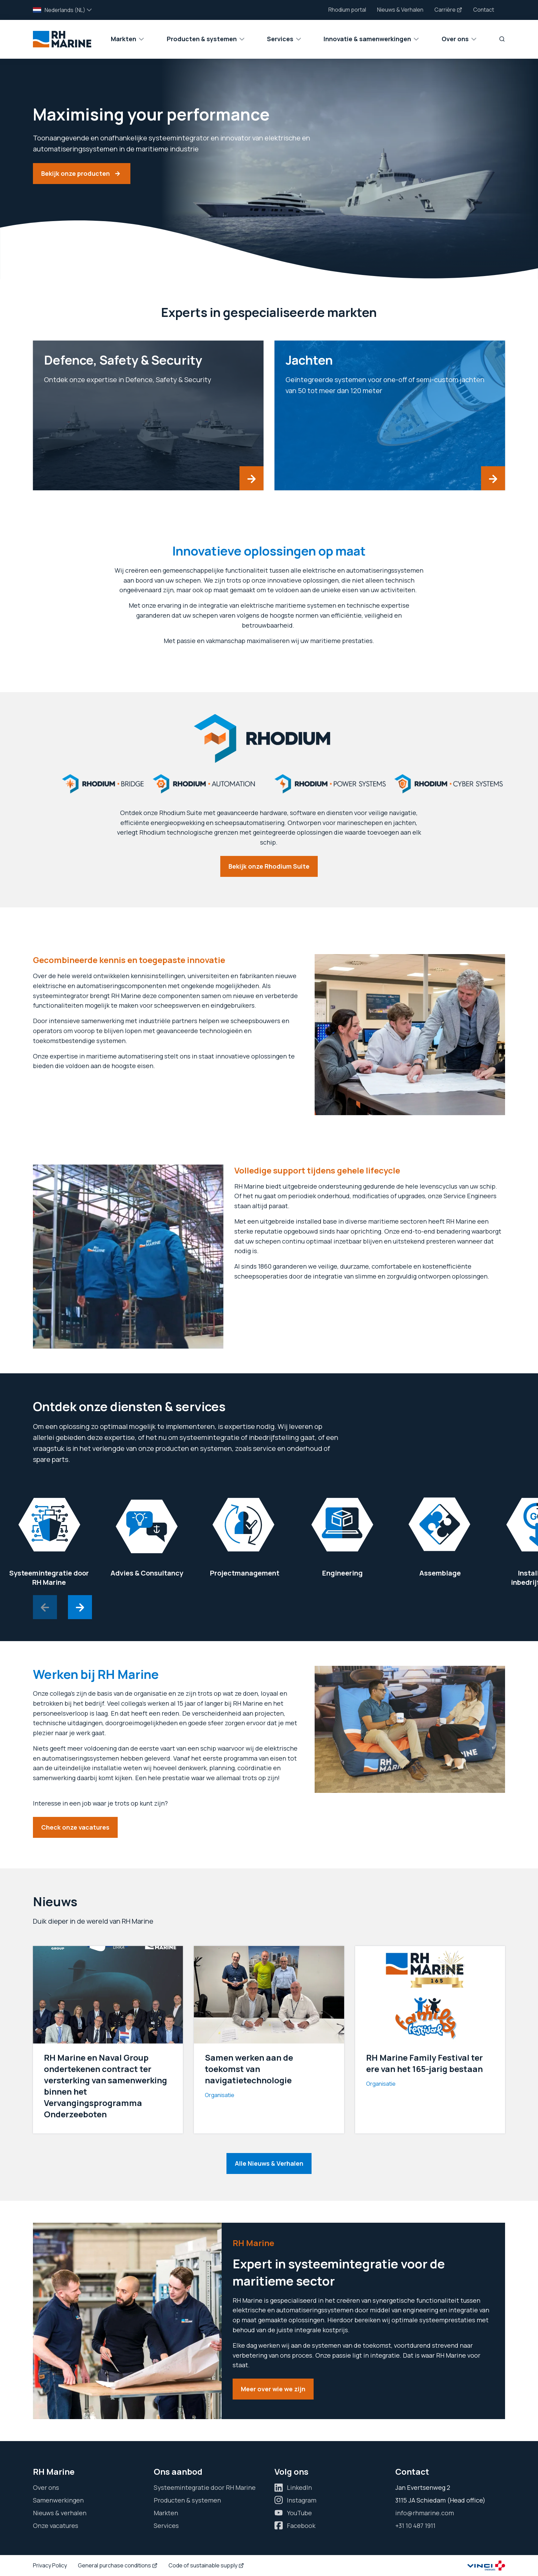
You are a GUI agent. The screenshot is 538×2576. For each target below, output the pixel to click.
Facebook (301, 2525)
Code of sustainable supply (206, 2565)
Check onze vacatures (75, 1827)
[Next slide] (80, 1607)
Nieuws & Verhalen (400, 9)
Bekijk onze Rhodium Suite (269, 866)
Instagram (301, 2500)
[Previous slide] (45, 1607)
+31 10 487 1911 (415, 2525)
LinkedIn (299, 2487)
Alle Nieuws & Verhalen (269, 2163)
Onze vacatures (55, 2525)
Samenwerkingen (58, 2500)
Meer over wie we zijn (273, 2389)
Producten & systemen (187, 2500)
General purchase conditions (117, 2565)
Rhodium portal (347, 9)
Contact (483, 9)
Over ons (46, 2487)
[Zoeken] (499, 39)
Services (166, 2525)
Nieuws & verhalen (59, 2513)
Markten (166, 2513)
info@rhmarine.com (424, 2513)
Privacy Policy (50, 2565)
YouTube (299, 2513)
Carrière (448, 9)
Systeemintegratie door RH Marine (205, 2487)
